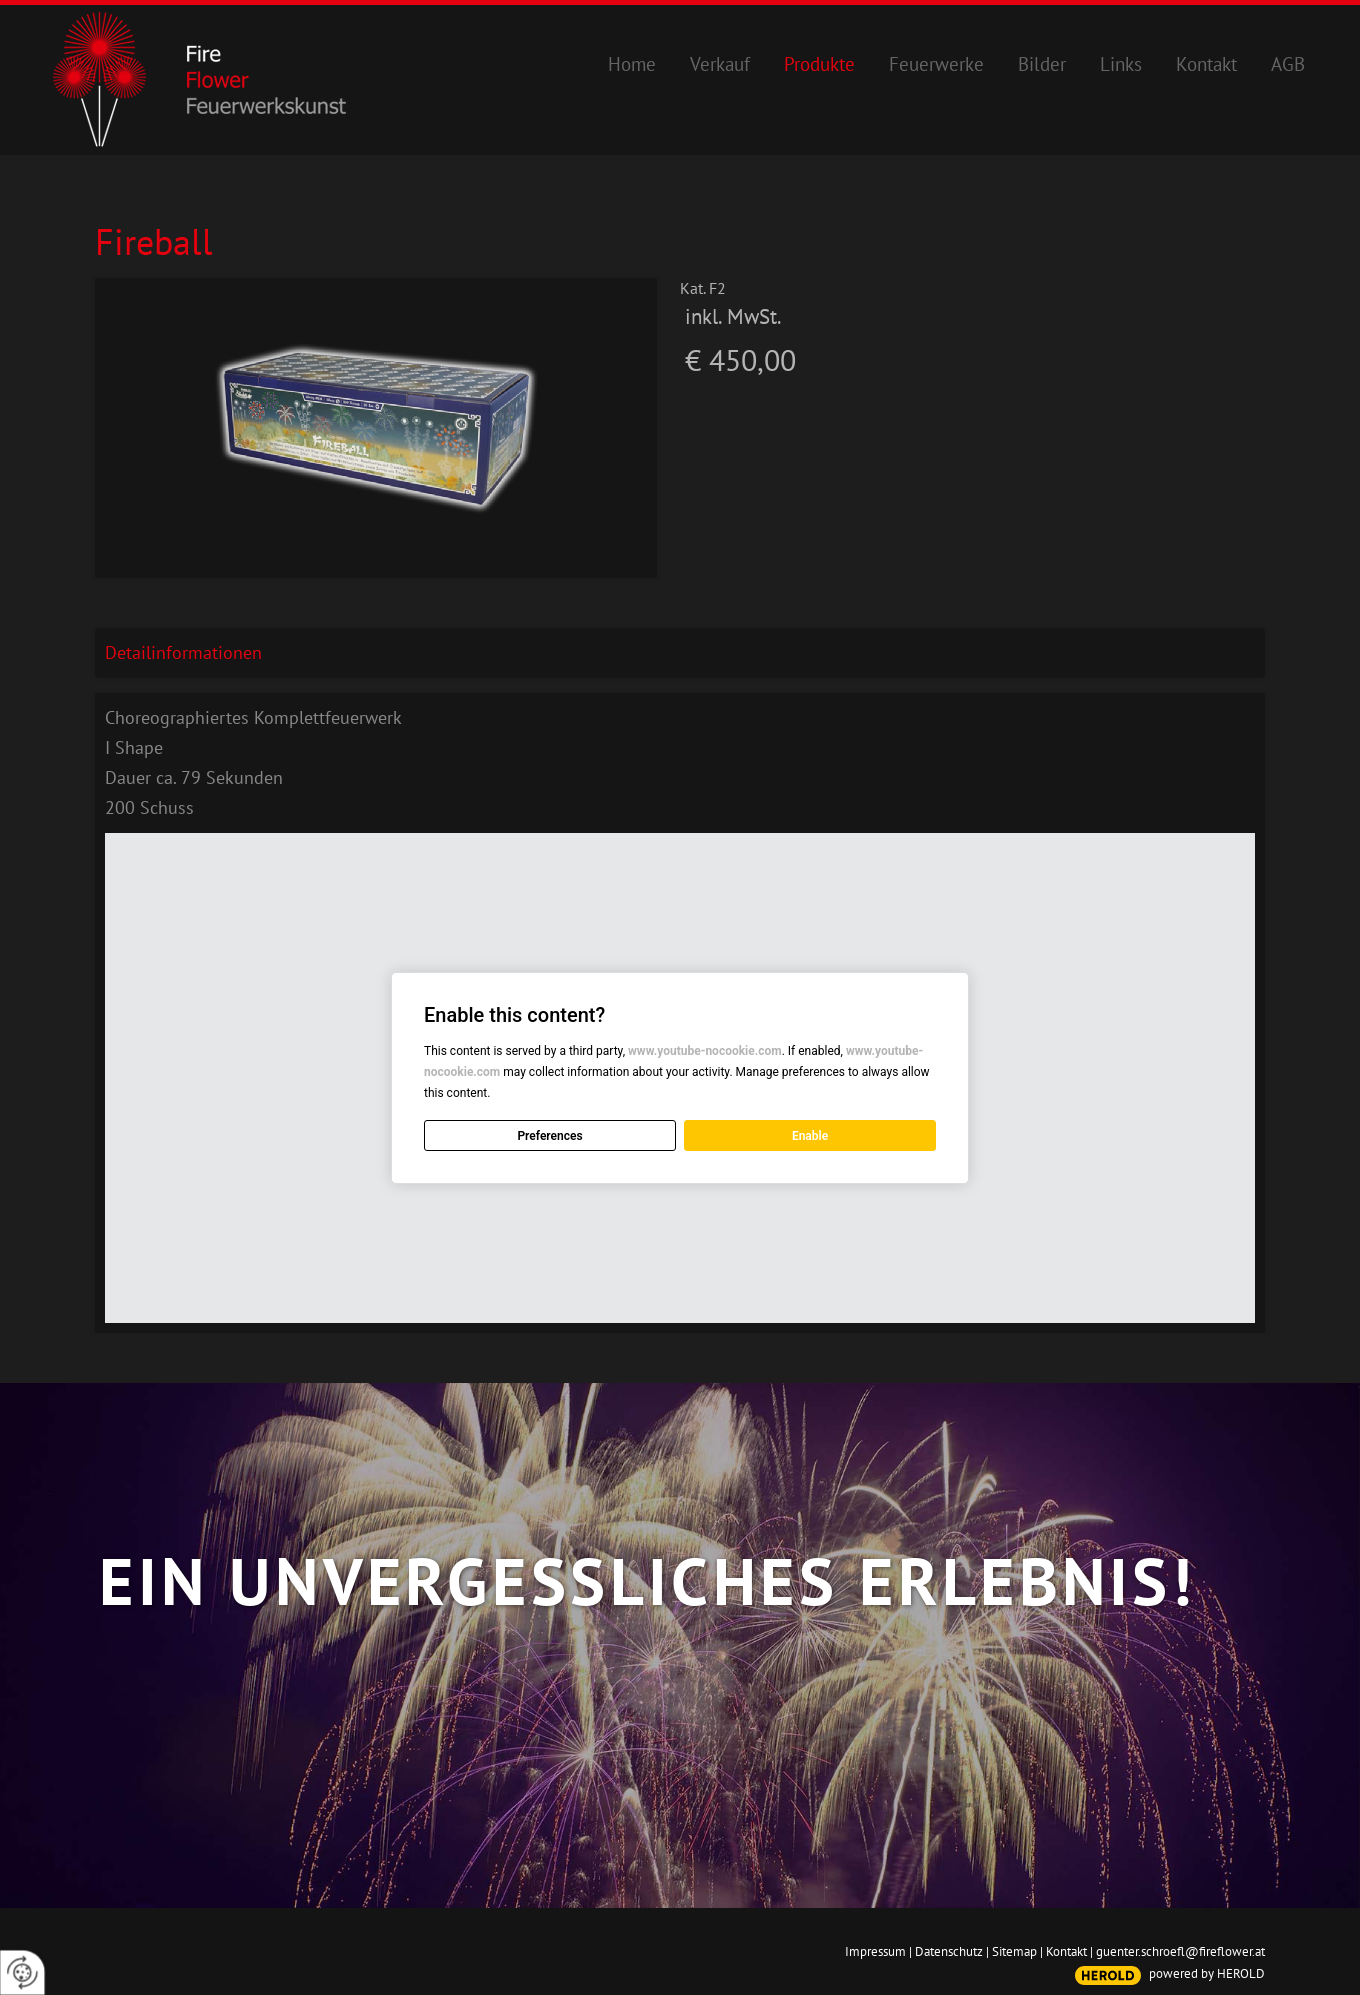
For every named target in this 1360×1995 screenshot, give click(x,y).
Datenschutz (949, 1951)
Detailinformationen (183, 652)
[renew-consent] (22, 1972)
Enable (810, 1136)
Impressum (875, 1951)
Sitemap (1014, 1951)
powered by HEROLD (1207, 1973)
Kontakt (1066, 1951)
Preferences (549, 1136)
